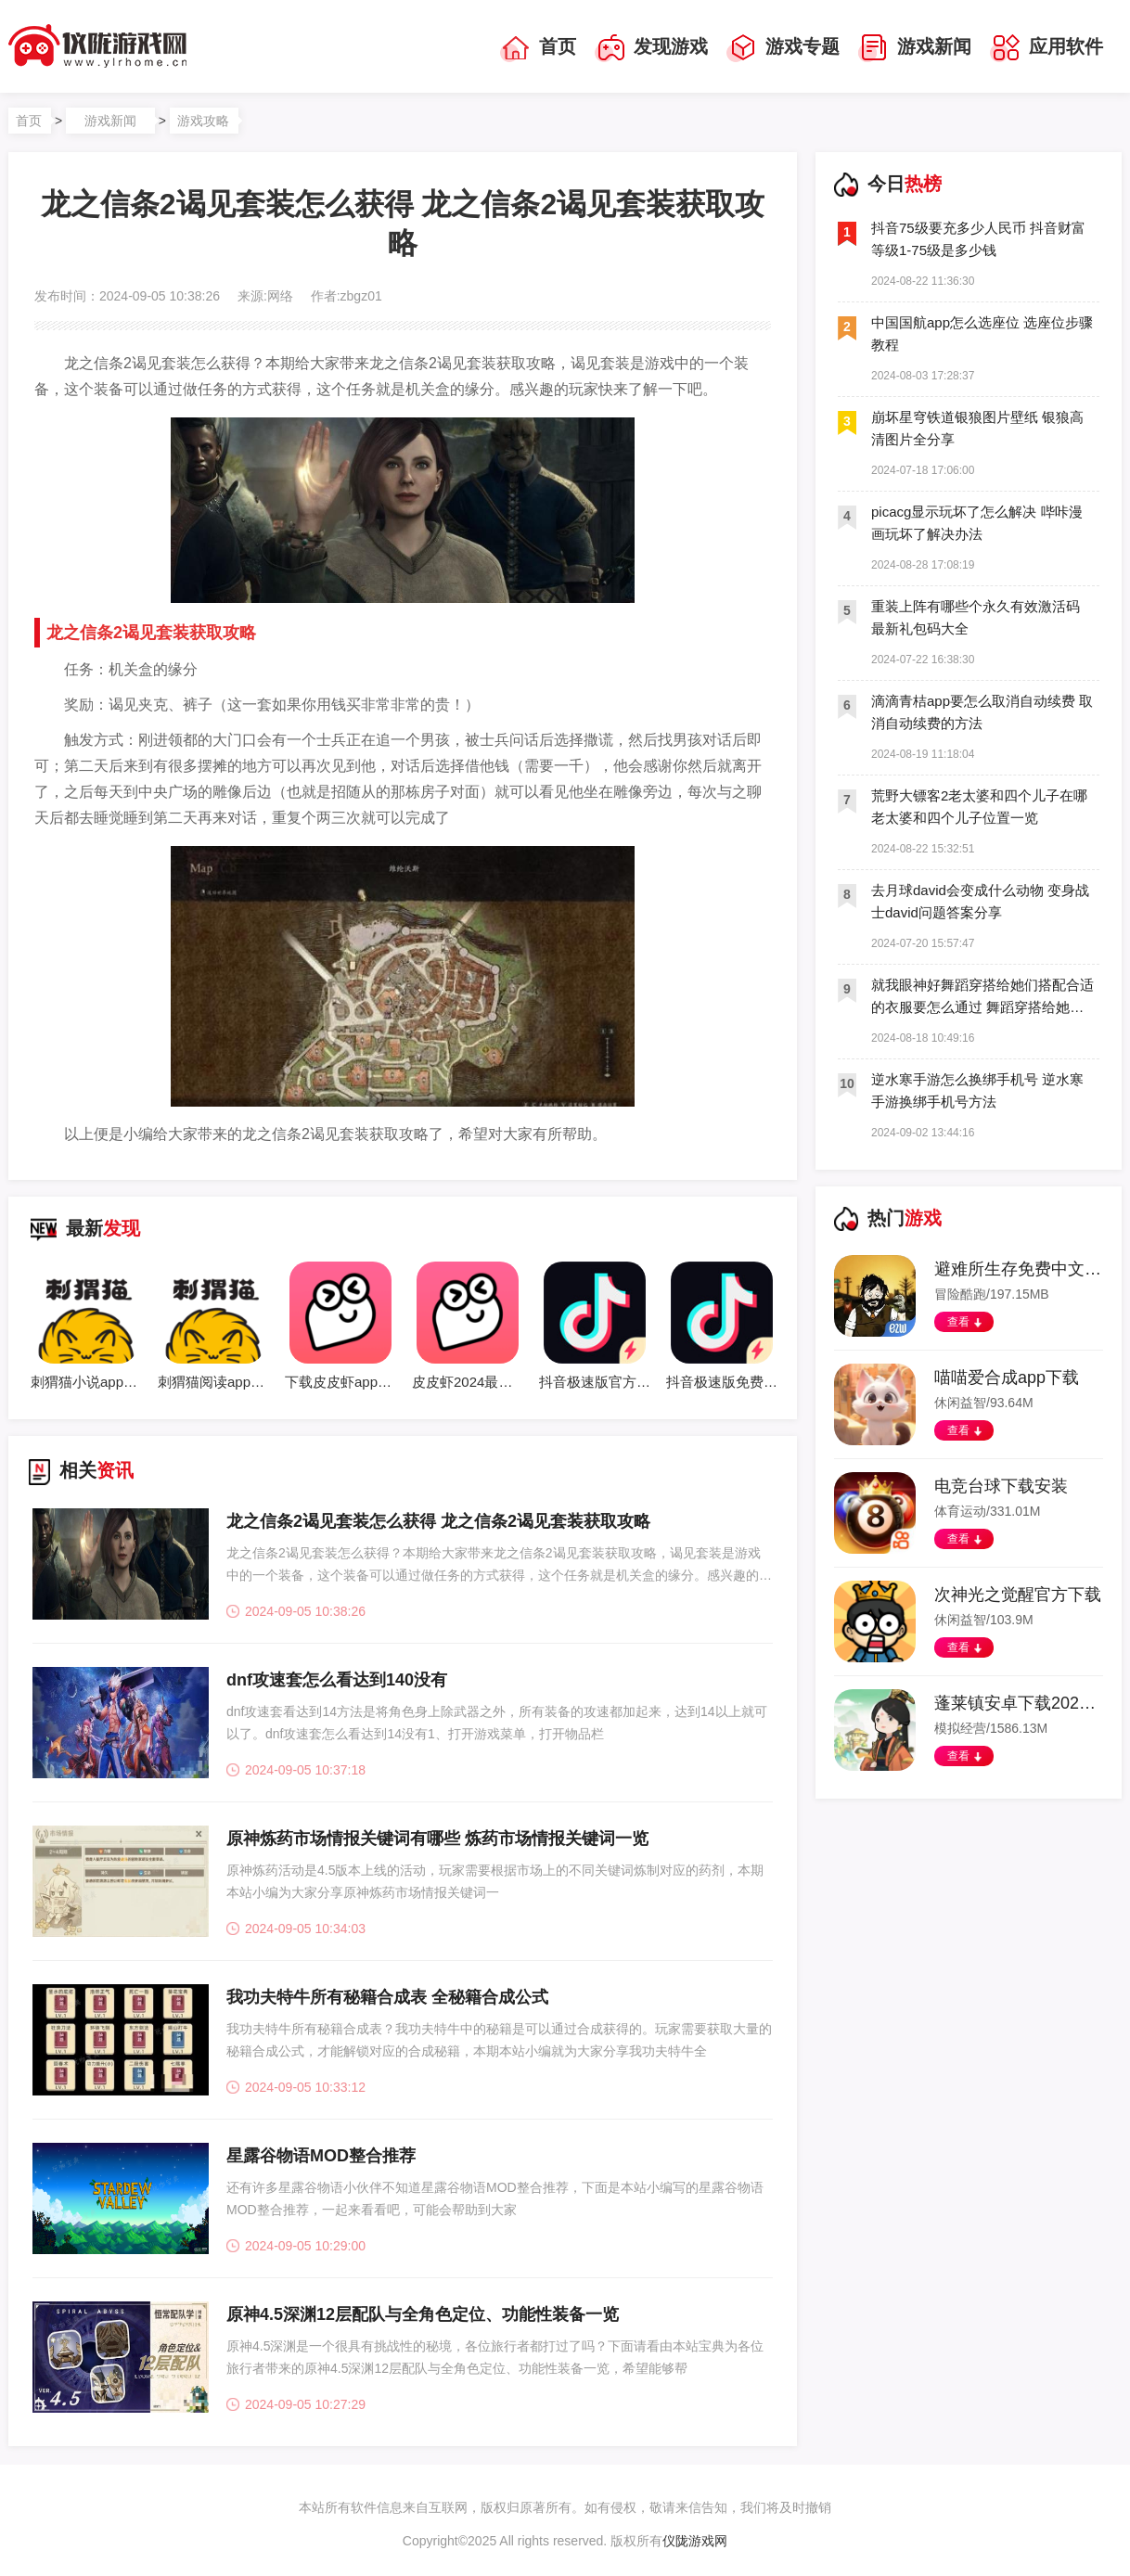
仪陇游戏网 (694, 2540)
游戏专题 (783, 48)
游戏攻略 (203, 120)
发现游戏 (651, 48)
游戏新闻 (914, 48)
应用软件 (1046, 48)
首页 (538, 48)
